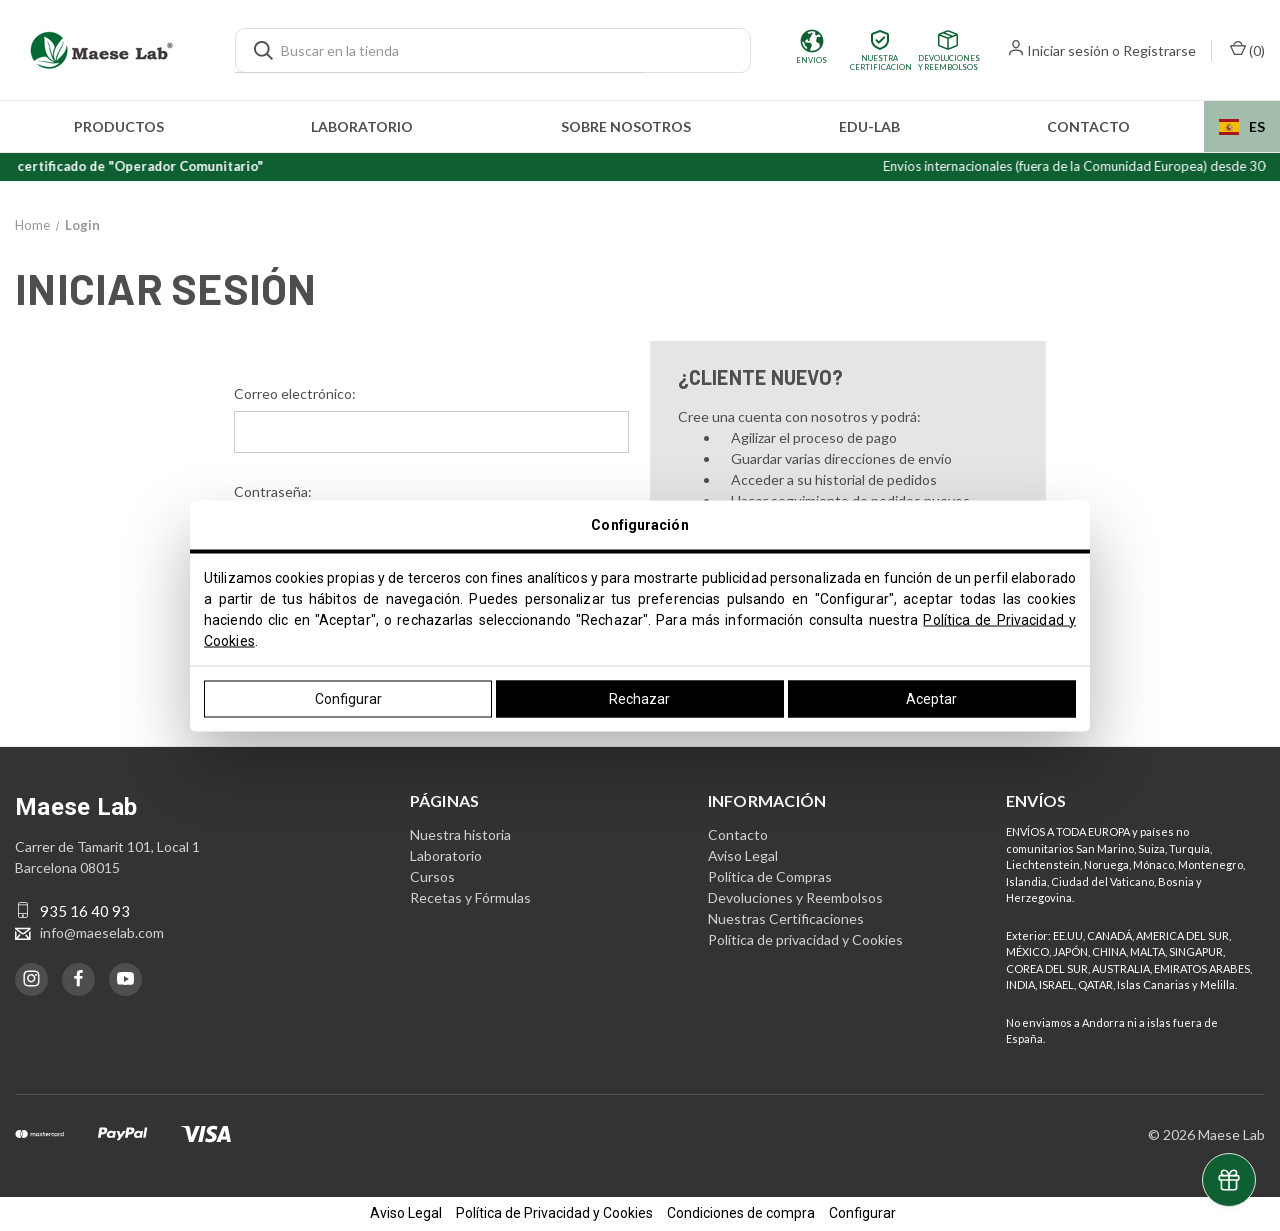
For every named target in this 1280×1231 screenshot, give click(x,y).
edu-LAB (869, 126)
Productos (119, 126)
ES (1242, 126)
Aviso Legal (743, 854)
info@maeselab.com (102, 931)
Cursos (432, 875)
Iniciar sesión (1068, 50)
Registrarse (1159, 50)
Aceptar (931, 698)
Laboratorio (362, 126)
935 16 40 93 (85, 910)
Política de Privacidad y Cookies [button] (554, 1213)
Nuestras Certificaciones (786, 917)
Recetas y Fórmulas (470, 896)
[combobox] (1242, 126)
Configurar (348, 698)
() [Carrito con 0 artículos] (1247, 49)
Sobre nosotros (626, 126)
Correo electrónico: (295, 393)
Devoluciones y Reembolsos (795, 896)
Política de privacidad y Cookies (805, 938)
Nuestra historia (460, 833)
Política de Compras (770, 875)
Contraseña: (273, 491)
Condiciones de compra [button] (741, 1213)
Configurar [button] (862, 1213)
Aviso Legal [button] (406, 1213)
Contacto (1088, 126)
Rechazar (639, 698)
